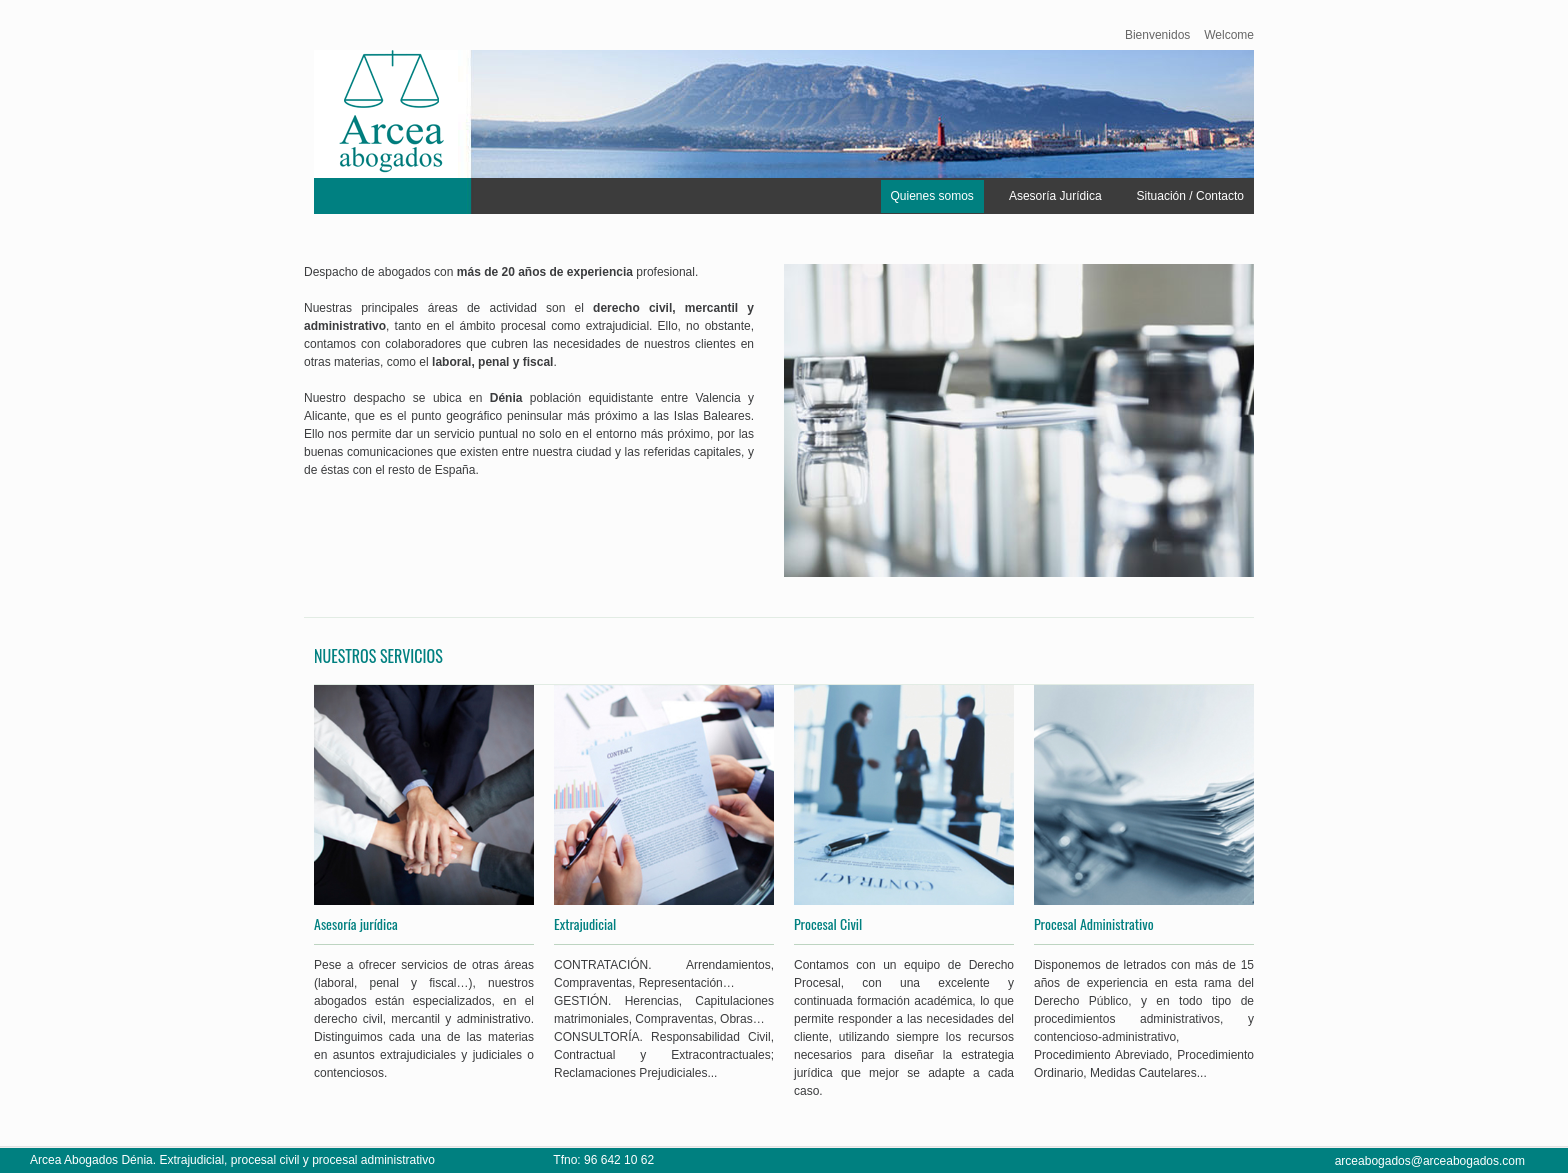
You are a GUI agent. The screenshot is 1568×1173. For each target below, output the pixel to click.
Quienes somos (932, 196)
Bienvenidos (1157, 35)
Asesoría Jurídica (1055, 196)
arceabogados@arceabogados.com (1430, 1161)
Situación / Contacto (1190, 196)
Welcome (1229, 35)
